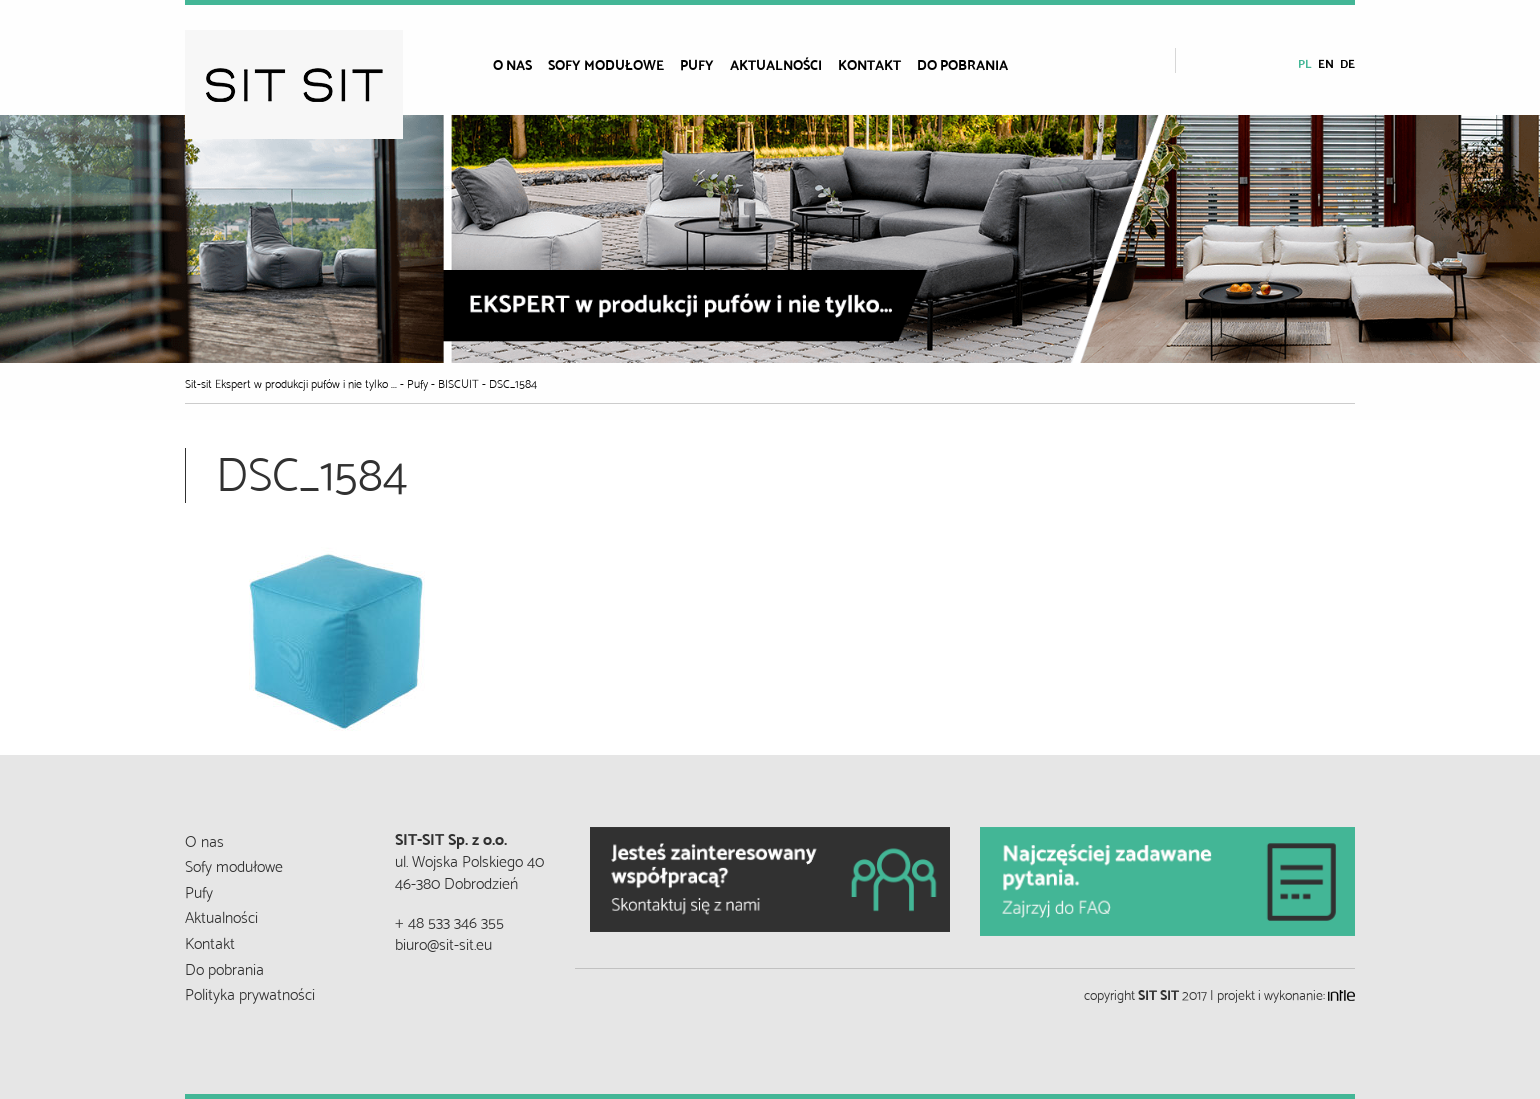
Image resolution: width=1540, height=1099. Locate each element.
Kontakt (869, 64)
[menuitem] (520, 64)
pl (1305, 62)
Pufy (697, 64)
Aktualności (776, 64)
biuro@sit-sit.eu (443, 942)
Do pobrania (962, 64)
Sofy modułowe (606, 64)
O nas (512, 64)
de (1347, 62)
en (1326, 62)
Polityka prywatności (250, 992)
